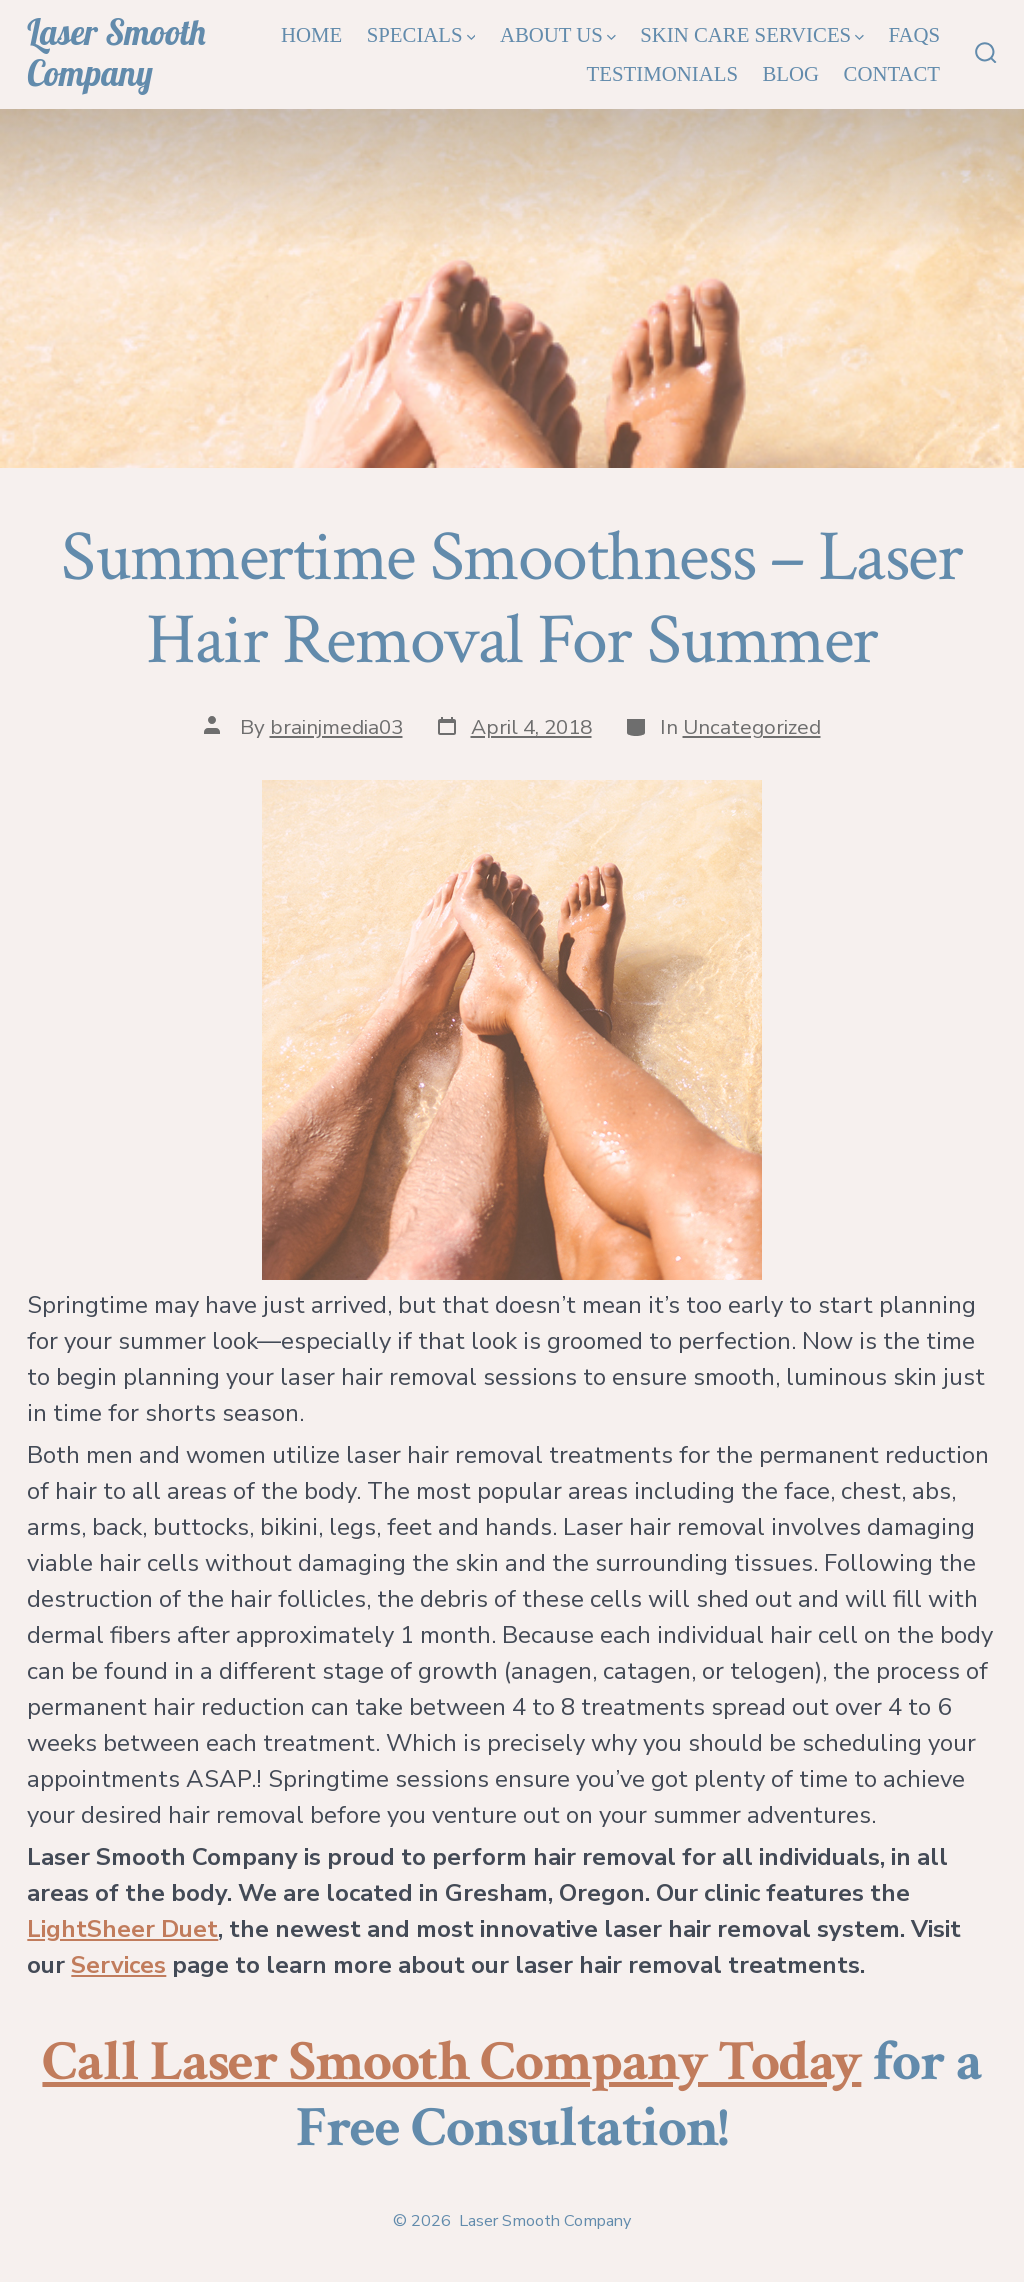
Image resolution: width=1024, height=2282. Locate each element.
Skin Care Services (752, 34)
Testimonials (662, 73)
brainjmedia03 (336, 727)
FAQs (914, 34)
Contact (892, 73)
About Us (558, 34)
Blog (790, 73)
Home (311, 34)
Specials (421, 34)
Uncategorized (752, 727)
